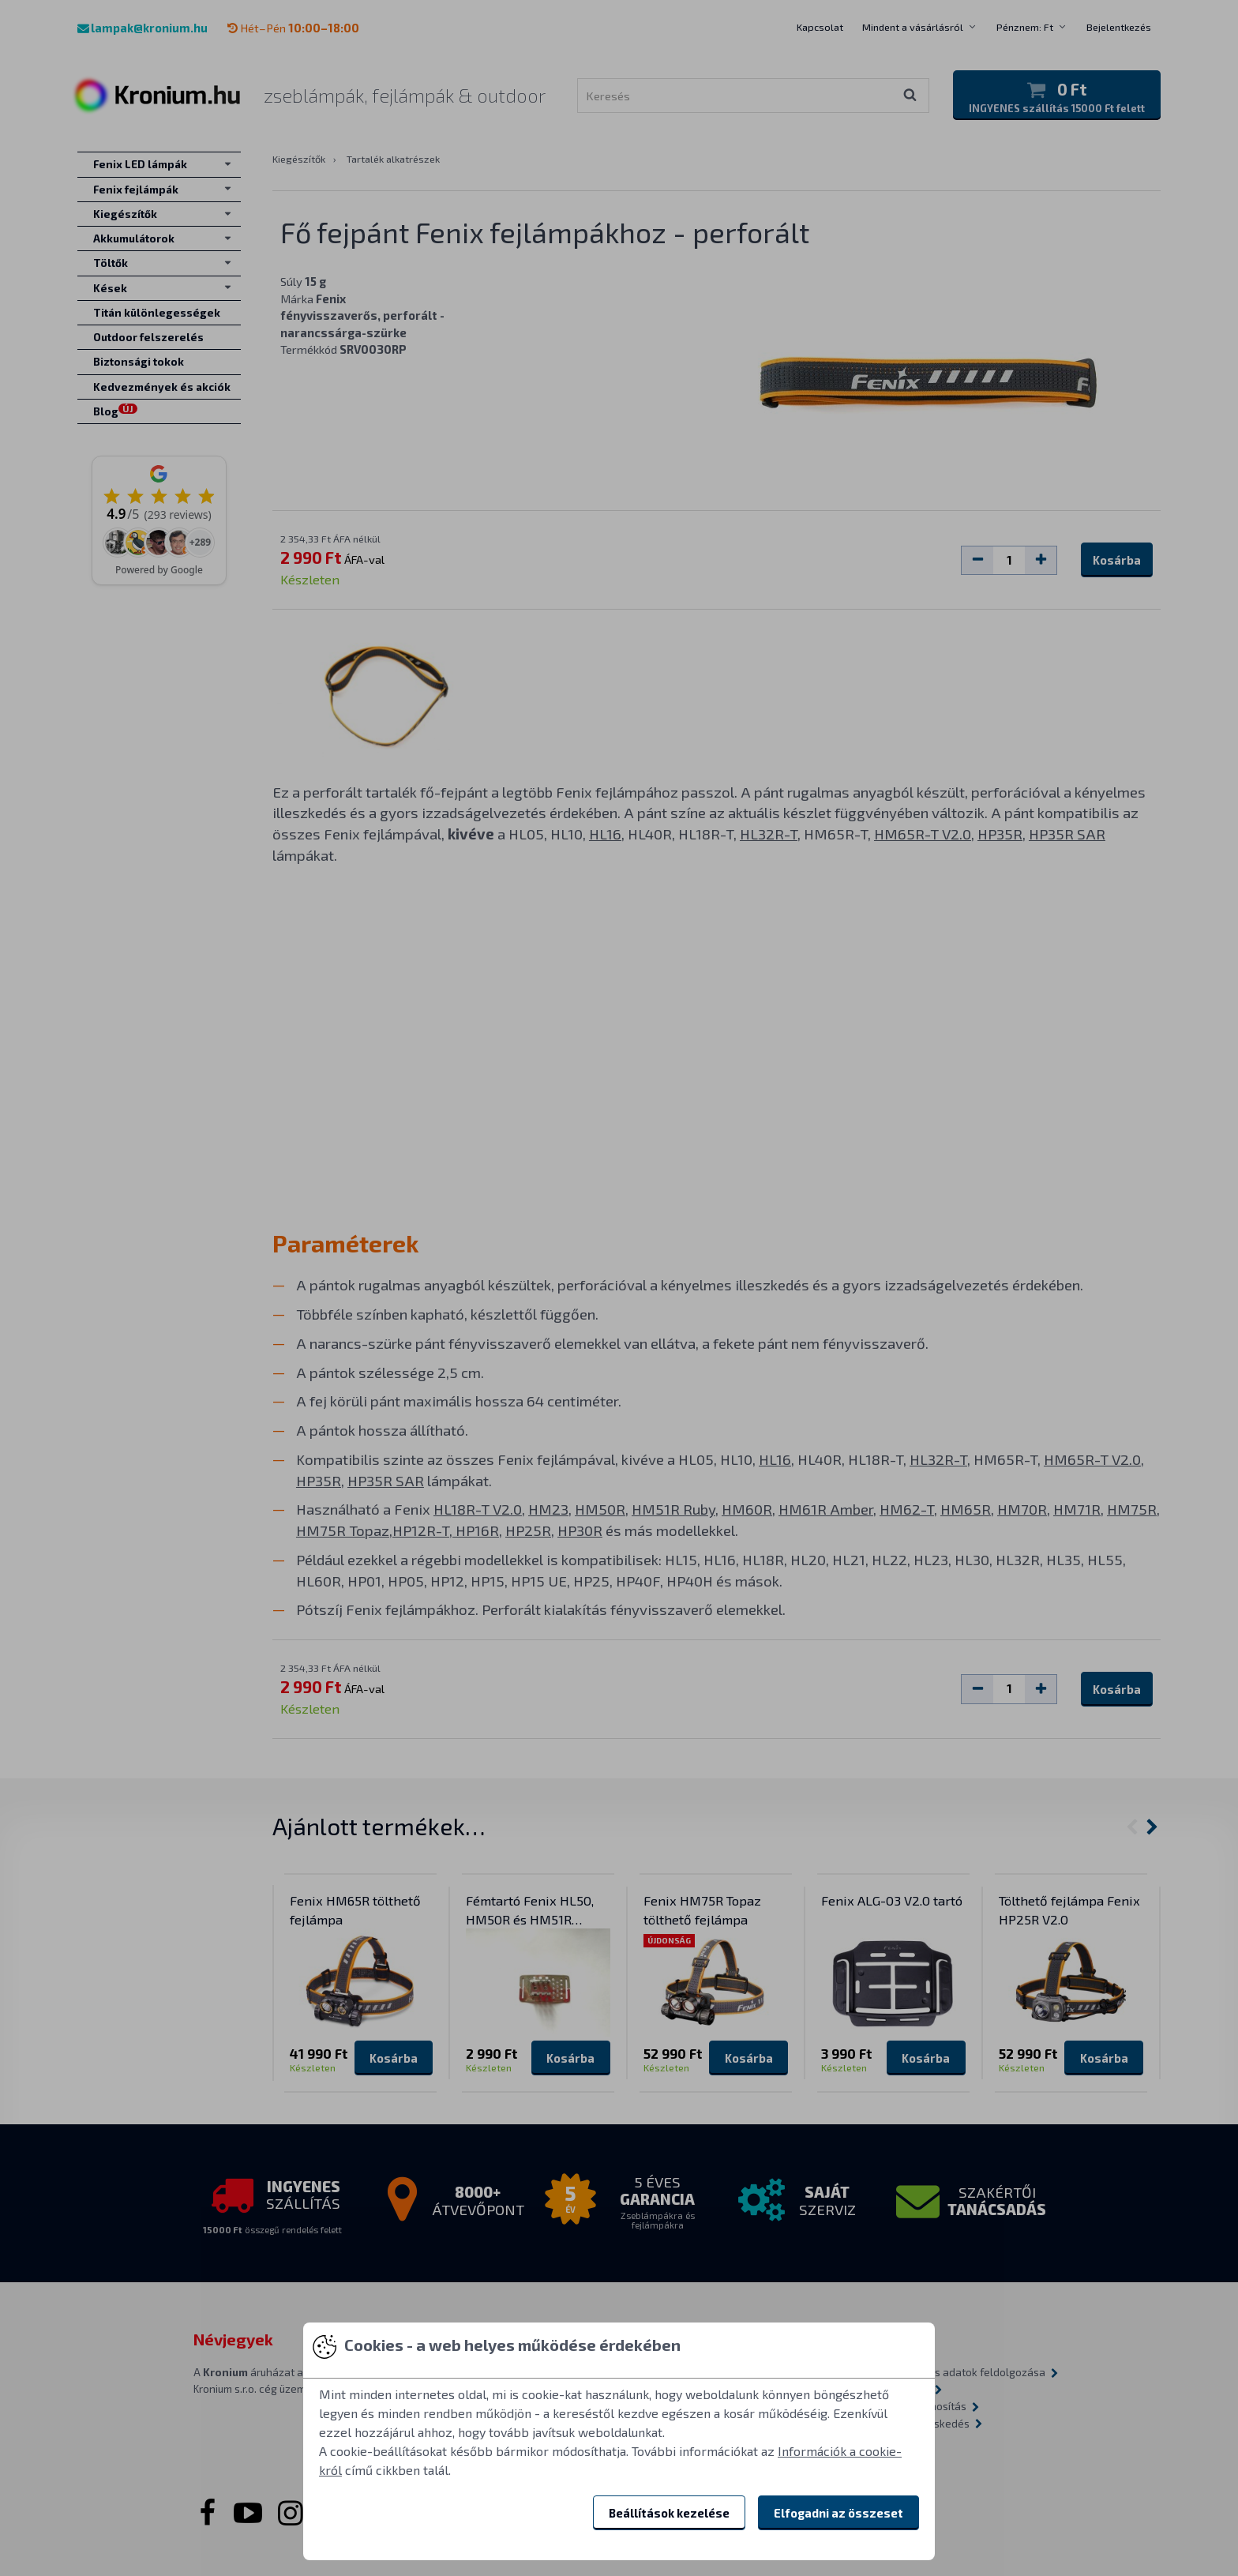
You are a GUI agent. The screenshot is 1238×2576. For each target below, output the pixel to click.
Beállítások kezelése (669, 2513)
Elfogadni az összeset (838, 2513)
